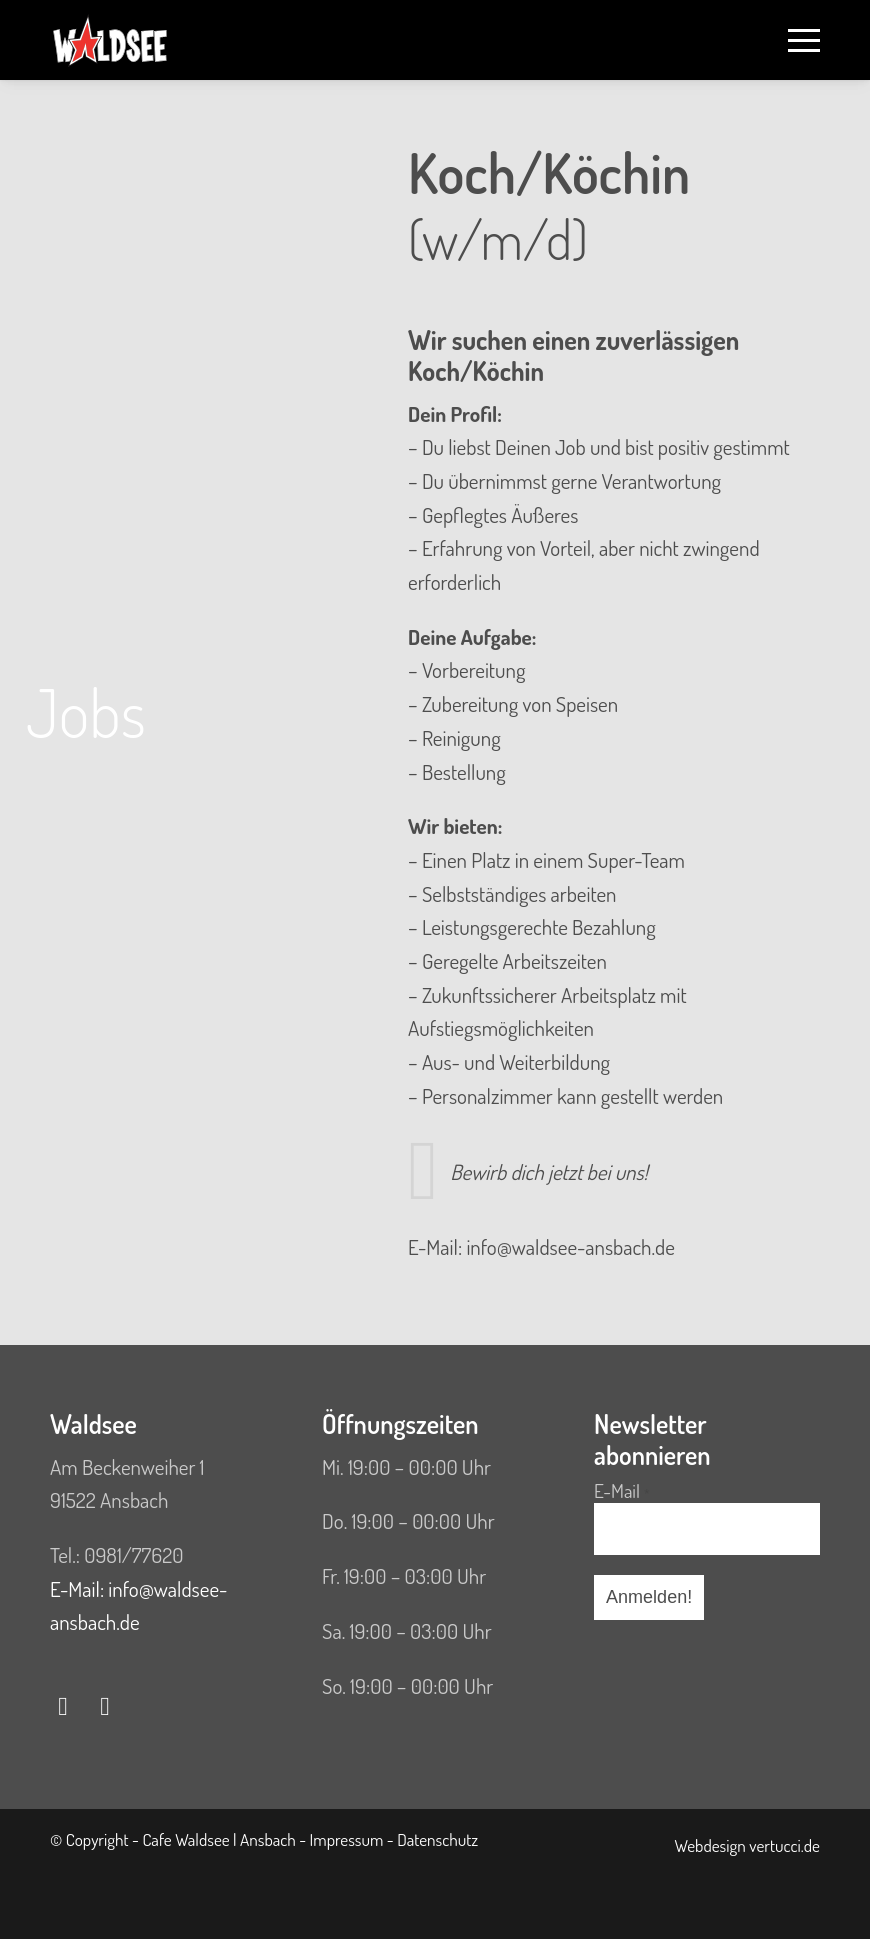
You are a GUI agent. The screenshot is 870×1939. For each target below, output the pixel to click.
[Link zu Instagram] (105, 1706)
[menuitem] (794, 40)
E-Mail (622, 1492)
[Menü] (794, 40)
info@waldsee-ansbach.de (570, 1246)
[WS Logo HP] (110, 40)
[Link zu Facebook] (63, 1706)
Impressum (347, 1839)
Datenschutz (437, 1839)
